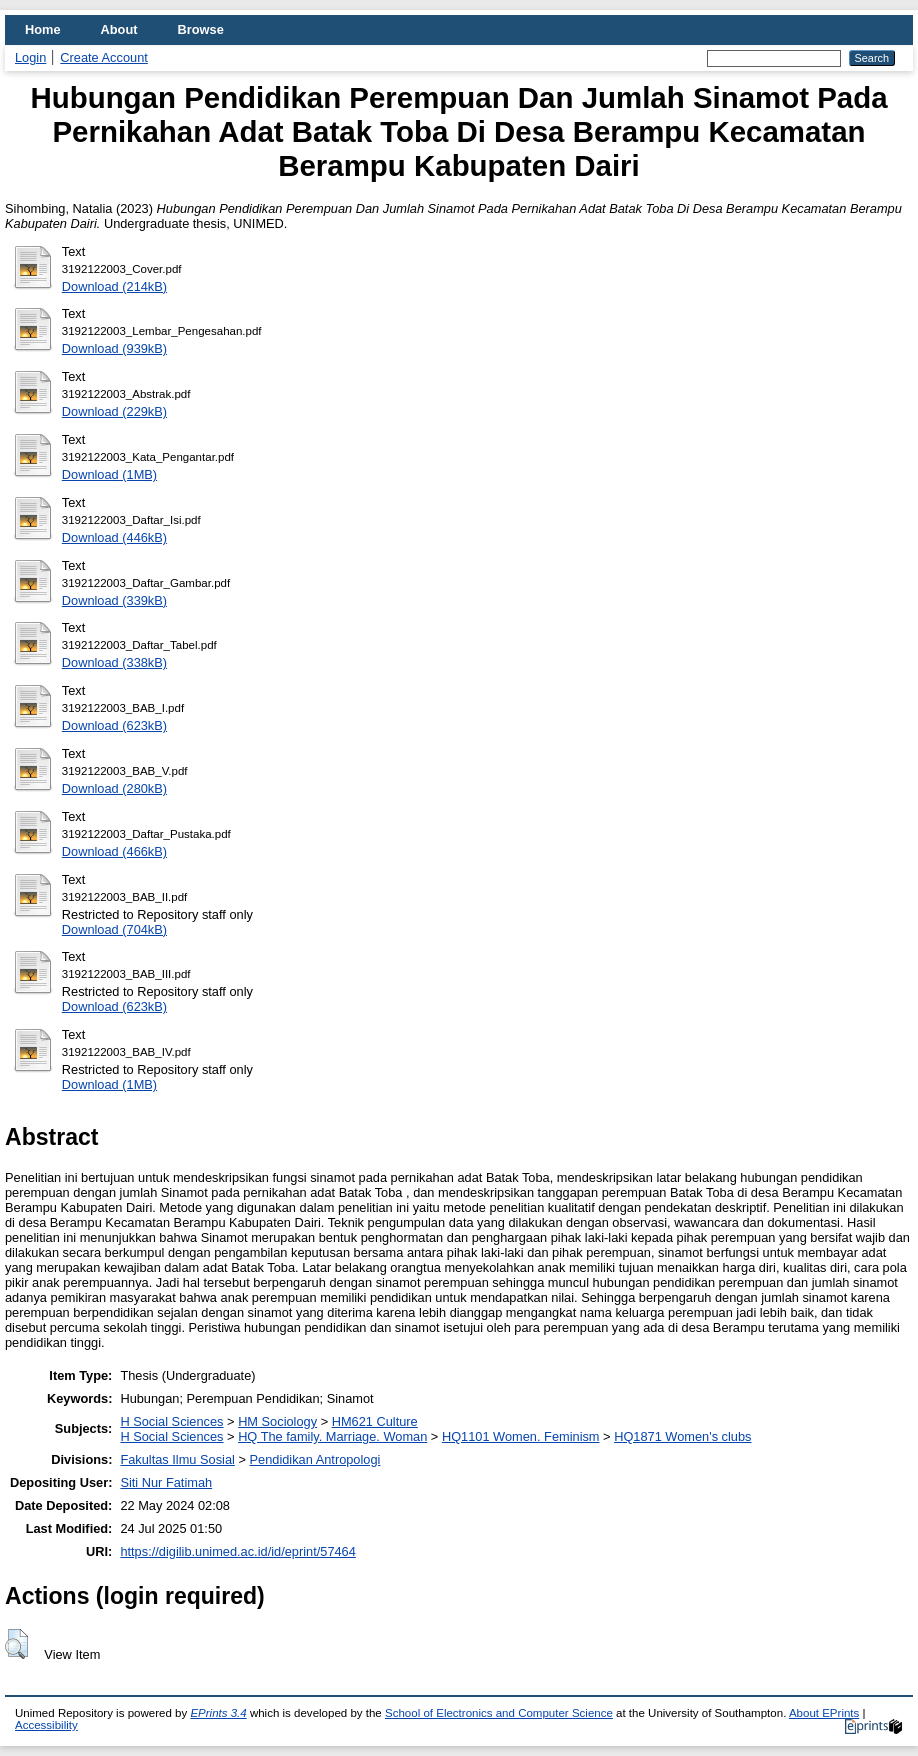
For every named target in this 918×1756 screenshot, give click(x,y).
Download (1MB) (109, 474)
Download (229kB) (114, 411)
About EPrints (824, 1713)
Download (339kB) (114, 600)
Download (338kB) (114, 662)
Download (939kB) (114, 348)
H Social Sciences (171, 1421)
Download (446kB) (114, 537)
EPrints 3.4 (218, 1713)
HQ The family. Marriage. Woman (332, 1436)
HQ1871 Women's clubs (682, 1436)
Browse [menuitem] (201, 29)
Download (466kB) (114, 851)
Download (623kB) (114, 725)
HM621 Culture (375, 1421)
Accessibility (46, 1725)
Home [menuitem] (43, 29)
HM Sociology (277, 1421)
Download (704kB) (114, 929)
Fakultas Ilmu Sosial (177, 1459)
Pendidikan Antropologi (315, 1459)
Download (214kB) (114, 286)
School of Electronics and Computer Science (499, 1713)
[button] (16, 1644)
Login (30, 57)
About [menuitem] (119, 29)
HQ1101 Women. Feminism (521, 1436)
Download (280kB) (114, 788)
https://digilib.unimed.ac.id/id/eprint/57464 (237, 1551)
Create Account (104, 57)
